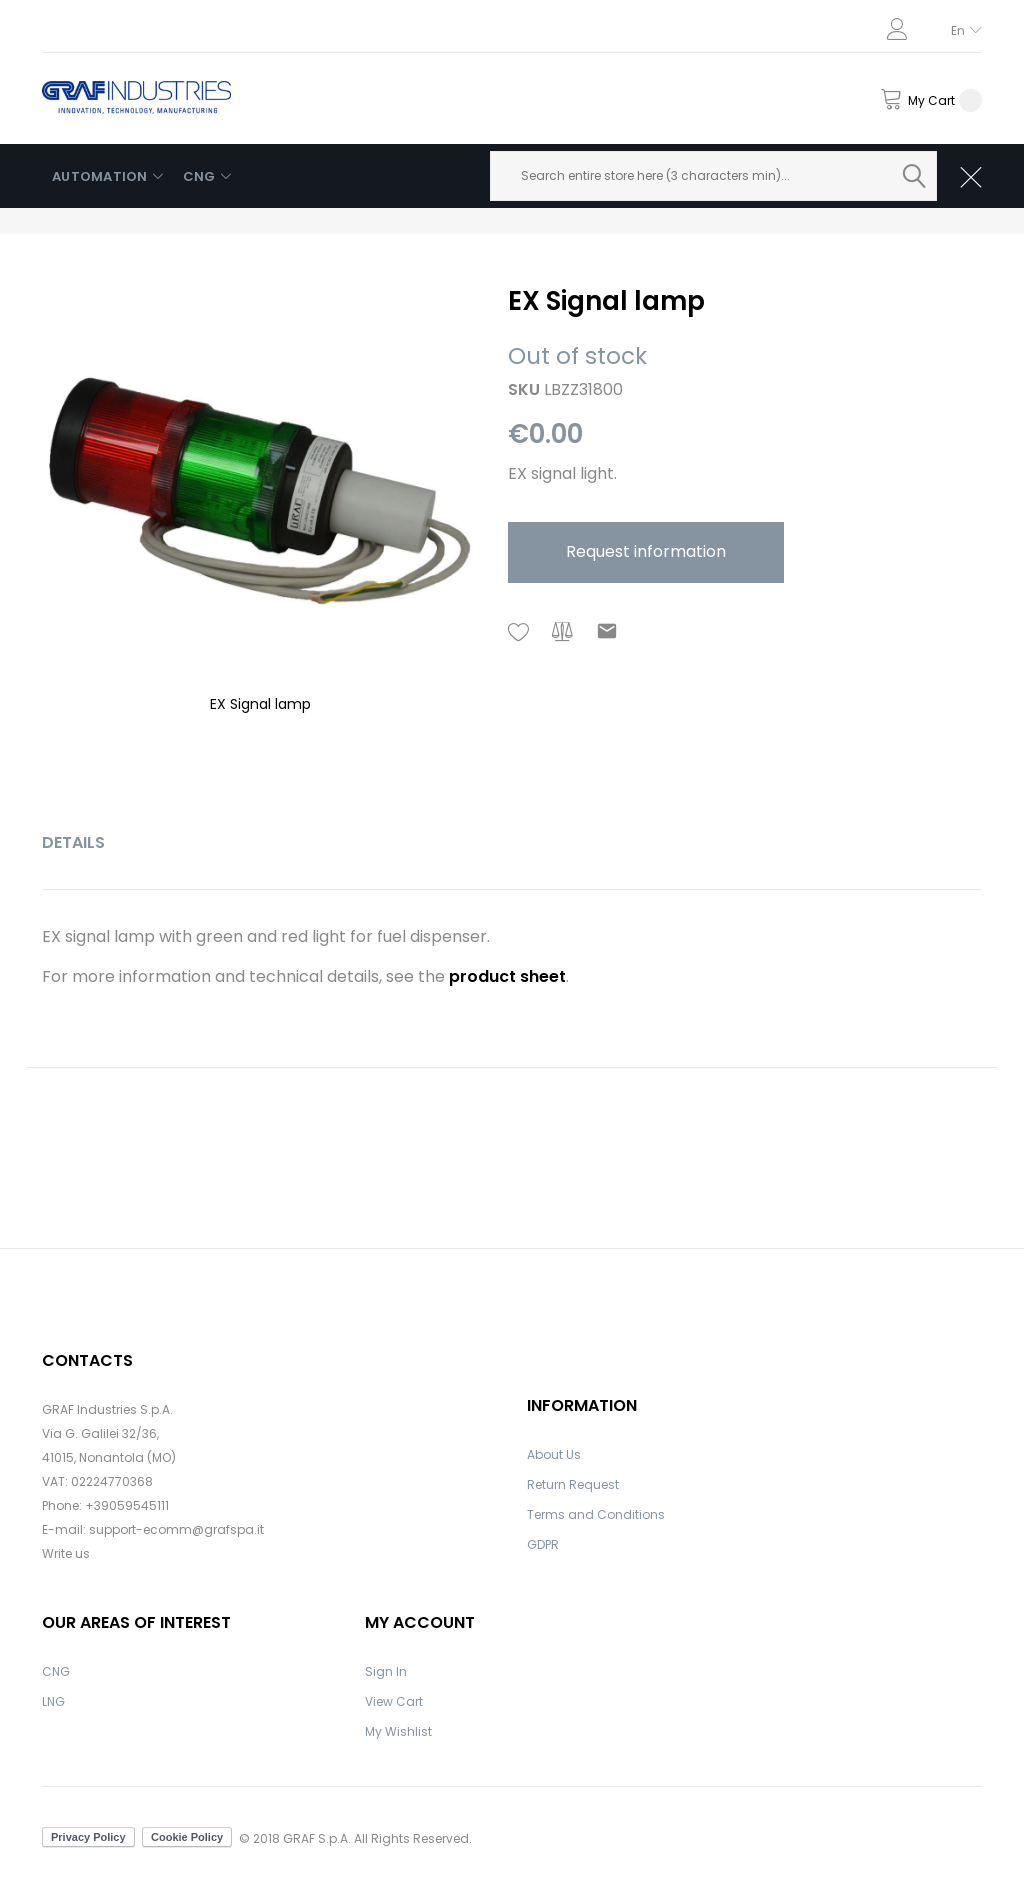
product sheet (507, 976)
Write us (66, 1553)
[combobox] (714, 176)
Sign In (386, 1671)
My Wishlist (398, 1731)
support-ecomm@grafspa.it (176, 1529)
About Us (554, 1454)
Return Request (573, 1484)
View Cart (394, 1701)
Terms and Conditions (596, 1514)
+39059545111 (127, 1505)
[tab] (73, 843)
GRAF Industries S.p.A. (107, 1409)
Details (73, 842)
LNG (53, 1701)
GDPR (543, 1544)
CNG (56, 1671)
